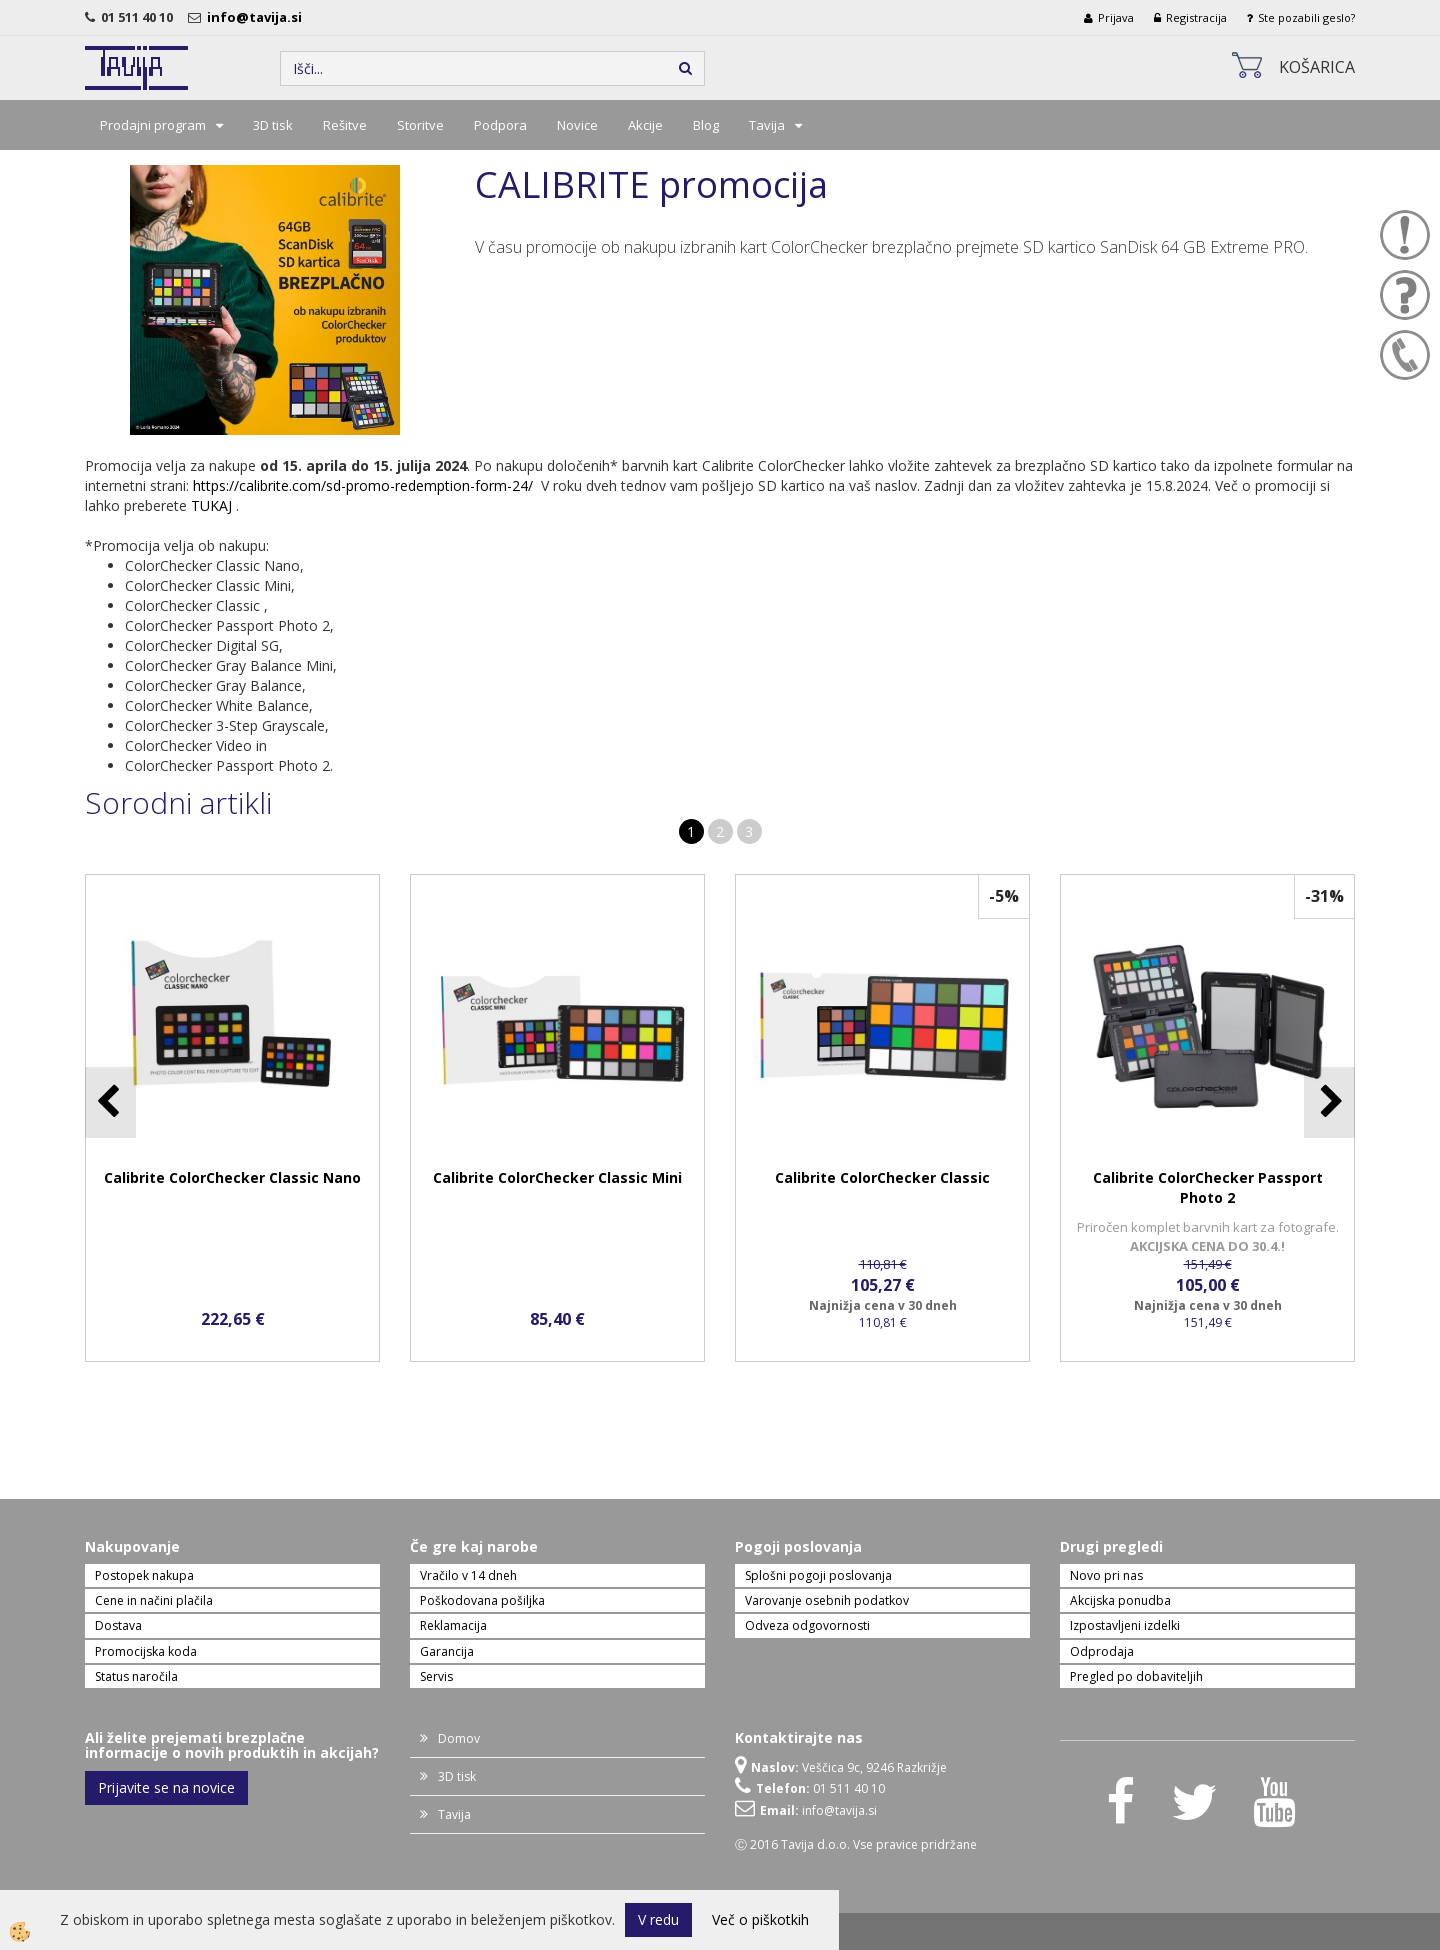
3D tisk (273, 125)
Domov (459, 1738)
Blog (706, 125)
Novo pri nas (1106, 1575)
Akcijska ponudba (1120, 1600)
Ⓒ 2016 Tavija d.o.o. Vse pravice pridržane (856, 1844)
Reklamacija (453, 1625)
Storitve (420, 125)
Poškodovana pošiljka (482, 1600)
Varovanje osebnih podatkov (827, 1600)
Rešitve (345, 125)
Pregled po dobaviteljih (1136, 1676)
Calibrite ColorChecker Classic (882, 1177)
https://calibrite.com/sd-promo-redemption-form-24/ (363, 485)
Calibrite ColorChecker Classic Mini (557, 1177)
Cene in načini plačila (154, 1600)
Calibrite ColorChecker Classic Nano (232, 1177)
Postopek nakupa (144, 1575)
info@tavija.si (257, 17)
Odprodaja (1102, 1651)
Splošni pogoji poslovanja (818, 1575)
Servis (436, 1676)
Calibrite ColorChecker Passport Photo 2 (1208, 1187)
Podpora (500, 125)
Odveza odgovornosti (807, 1625)
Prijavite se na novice (166, 1787)
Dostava (118, 1625)
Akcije (645, 125)
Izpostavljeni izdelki (1125, 1625)
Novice (577, 125)
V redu (658, 1919)
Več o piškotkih (760, 1919)
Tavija (767, 125)
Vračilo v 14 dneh (468, 1575)
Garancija (447, 1651)
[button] (1329, 1102)
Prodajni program (153, 125)
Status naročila (136, 1676)
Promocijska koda (146, 1651)
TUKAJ (211, 505)
